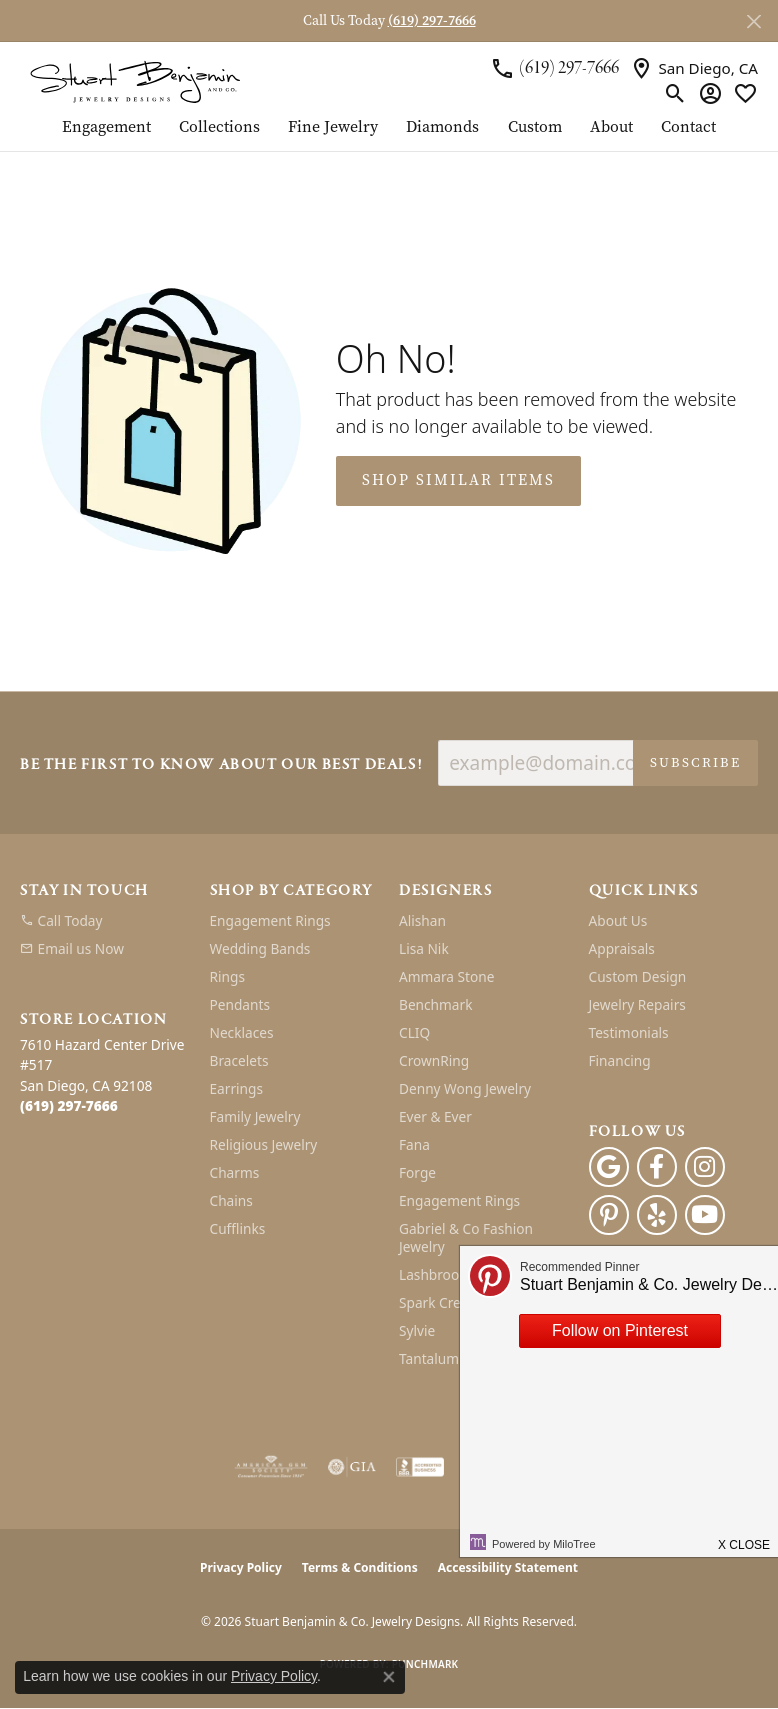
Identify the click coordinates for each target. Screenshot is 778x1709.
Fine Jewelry (333, 128)
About (611, 128)
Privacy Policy (241, 1567)
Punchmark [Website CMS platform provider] (425, 1664)
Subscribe (695, 762)
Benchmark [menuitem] (435, 1004)
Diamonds (442, 128)
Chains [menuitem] (231, 1200)
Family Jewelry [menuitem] (255, 1116)
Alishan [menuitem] (422, 920)
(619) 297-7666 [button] (432, 20)
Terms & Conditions (360, 1567)
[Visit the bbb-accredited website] (420, 1467)
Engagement (106, 128)
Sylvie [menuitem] (417, 1330)
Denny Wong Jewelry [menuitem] (465, 1088)
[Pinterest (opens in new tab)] (609, 1215)
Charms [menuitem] (235, 1172)
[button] (675, 93)
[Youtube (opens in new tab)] (705, 1215)
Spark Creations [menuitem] (449, 1302)
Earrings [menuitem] (237, 1088)
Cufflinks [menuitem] (238, 1228)
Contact (688, 128)
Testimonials (629, 1032)
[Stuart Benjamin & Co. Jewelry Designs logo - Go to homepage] (135, 80)
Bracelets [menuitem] (239, 1060)
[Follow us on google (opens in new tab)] (609, 1167)
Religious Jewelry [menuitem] (264, 1144)
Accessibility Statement (508, 1567)
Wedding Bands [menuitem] (260, 948)
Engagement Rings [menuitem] (270, 920)
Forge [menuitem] (417, 1172)
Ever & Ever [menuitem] (435, 1116)
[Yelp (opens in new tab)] (657, 1215)
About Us (618, 920)
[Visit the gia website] (352, 1467)
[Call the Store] (69, 1105)
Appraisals (622, 948)
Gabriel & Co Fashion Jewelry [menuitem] (466, 1237)
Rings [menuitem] (227, 976)
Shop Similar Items (458, 480)
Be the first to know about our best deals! (221, 765)
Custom (535, 128)
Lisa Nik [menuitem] (424, 948)
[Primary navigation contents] (389, 135)
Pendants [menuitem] (240, 1004)
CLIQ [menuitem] (414, 1032)
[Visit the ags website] (271, 1467)
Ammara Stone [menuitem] (446, 976)
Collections (219, 128)
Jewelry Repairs (637, 1004)
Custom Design (638, 976)
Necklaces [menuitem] (242, 1032)
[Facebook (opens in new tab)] (657, 1167)
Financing (620, 1060)
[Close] (753, 21)
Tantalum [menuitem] (429, 1358)
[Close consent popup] (389, 1677)
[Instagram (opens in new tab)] (705, 1167)
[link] (554, 68)
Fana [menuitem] (414, 1144)
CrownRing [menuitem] (434, 1060)
